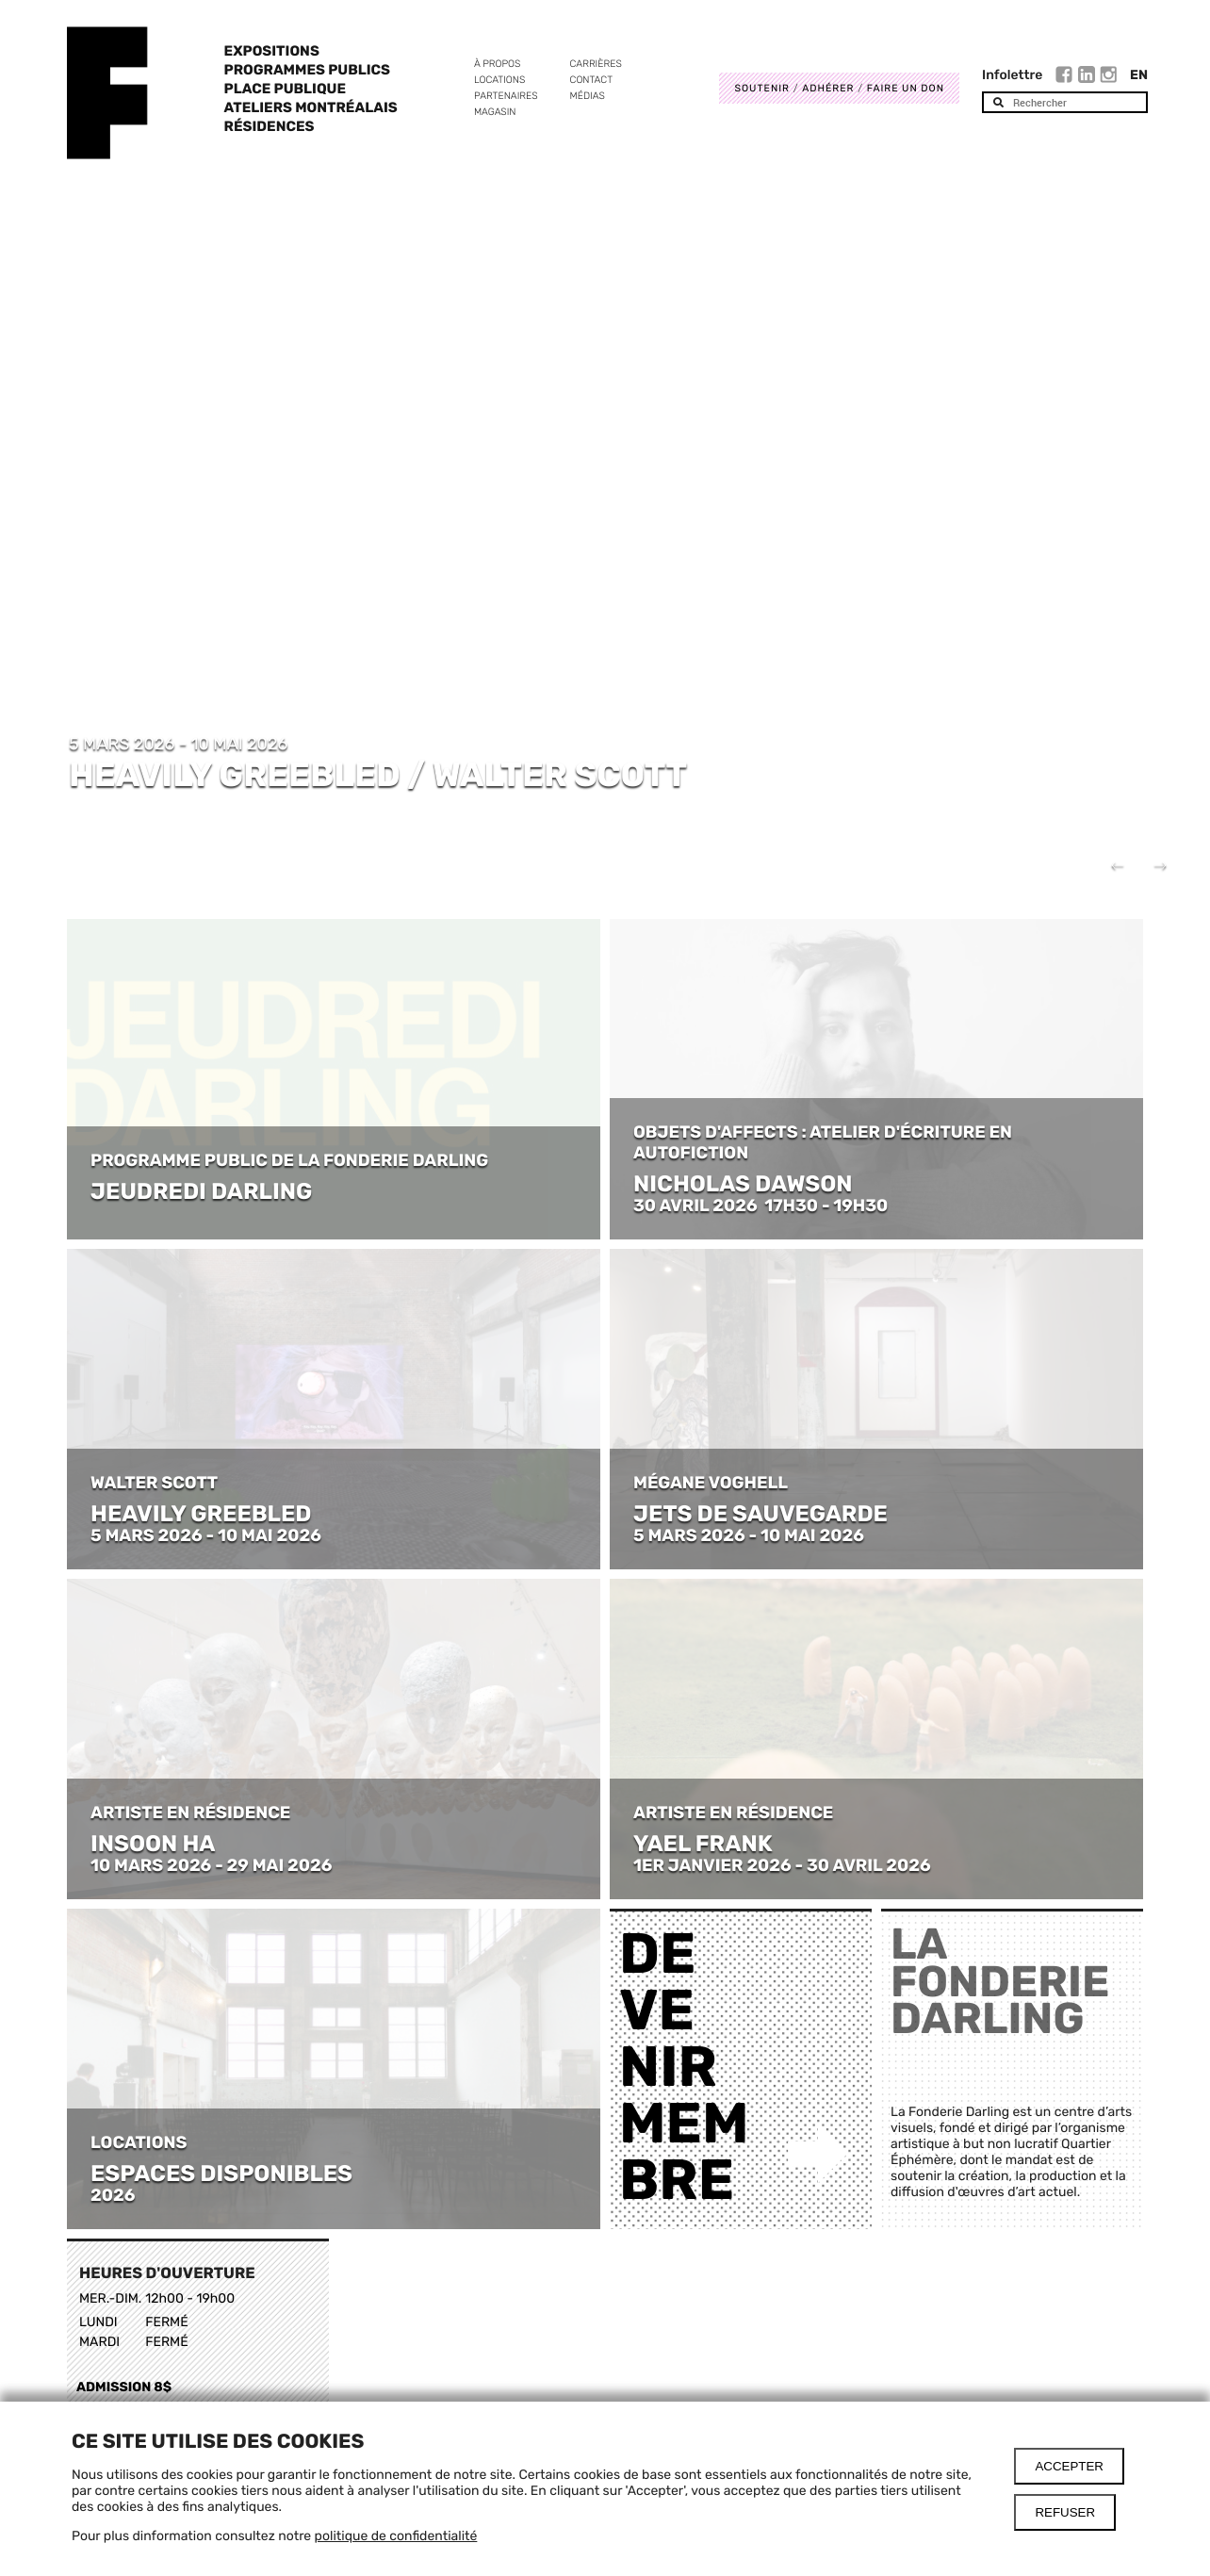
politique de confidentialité (396, 2536)
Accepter (1069, 2466)
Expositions (271, 50)
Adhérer (828, 88)
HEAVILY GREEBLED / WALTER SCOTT (378, 774)
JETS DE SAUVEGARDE (760, 1514)
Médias (587, 96)
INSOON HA (153, 1843)
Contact (591, 80)
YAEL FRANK (703, 1843)
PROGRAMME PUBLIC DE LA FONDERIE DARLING (289, 1160)
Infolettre (1012, 75)
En (1139, 75)
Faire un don (905, 88)
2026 (112, 2195)
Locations (499, 80)
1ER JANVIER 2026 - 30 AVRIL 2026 (782, 1865)
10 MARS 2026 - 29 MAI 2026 (211, 1865)
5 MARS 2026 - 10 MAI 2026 (205, 1535)
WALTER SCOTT (154, 1482)
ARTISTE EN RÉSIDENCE (192, 1812)
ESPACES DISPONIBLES (221, 2173)
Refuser (1065, 2512)
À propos (497, 63)
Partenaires (506, 96)
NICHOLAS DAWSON (742, 1184)
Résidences (269, 126)
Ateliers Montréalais (311, 107)
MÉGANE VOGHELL (710, 1482)
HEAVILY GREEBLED (200, 1514)
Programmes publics (307, 69)
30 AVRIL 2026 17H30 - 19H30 (760, 1205)
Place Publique (285, 88)
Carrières (596, 63)
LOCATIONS (138, 2142)
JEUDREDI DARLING (201, 1191)
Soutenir (761, 88)
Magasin (495, 112)
